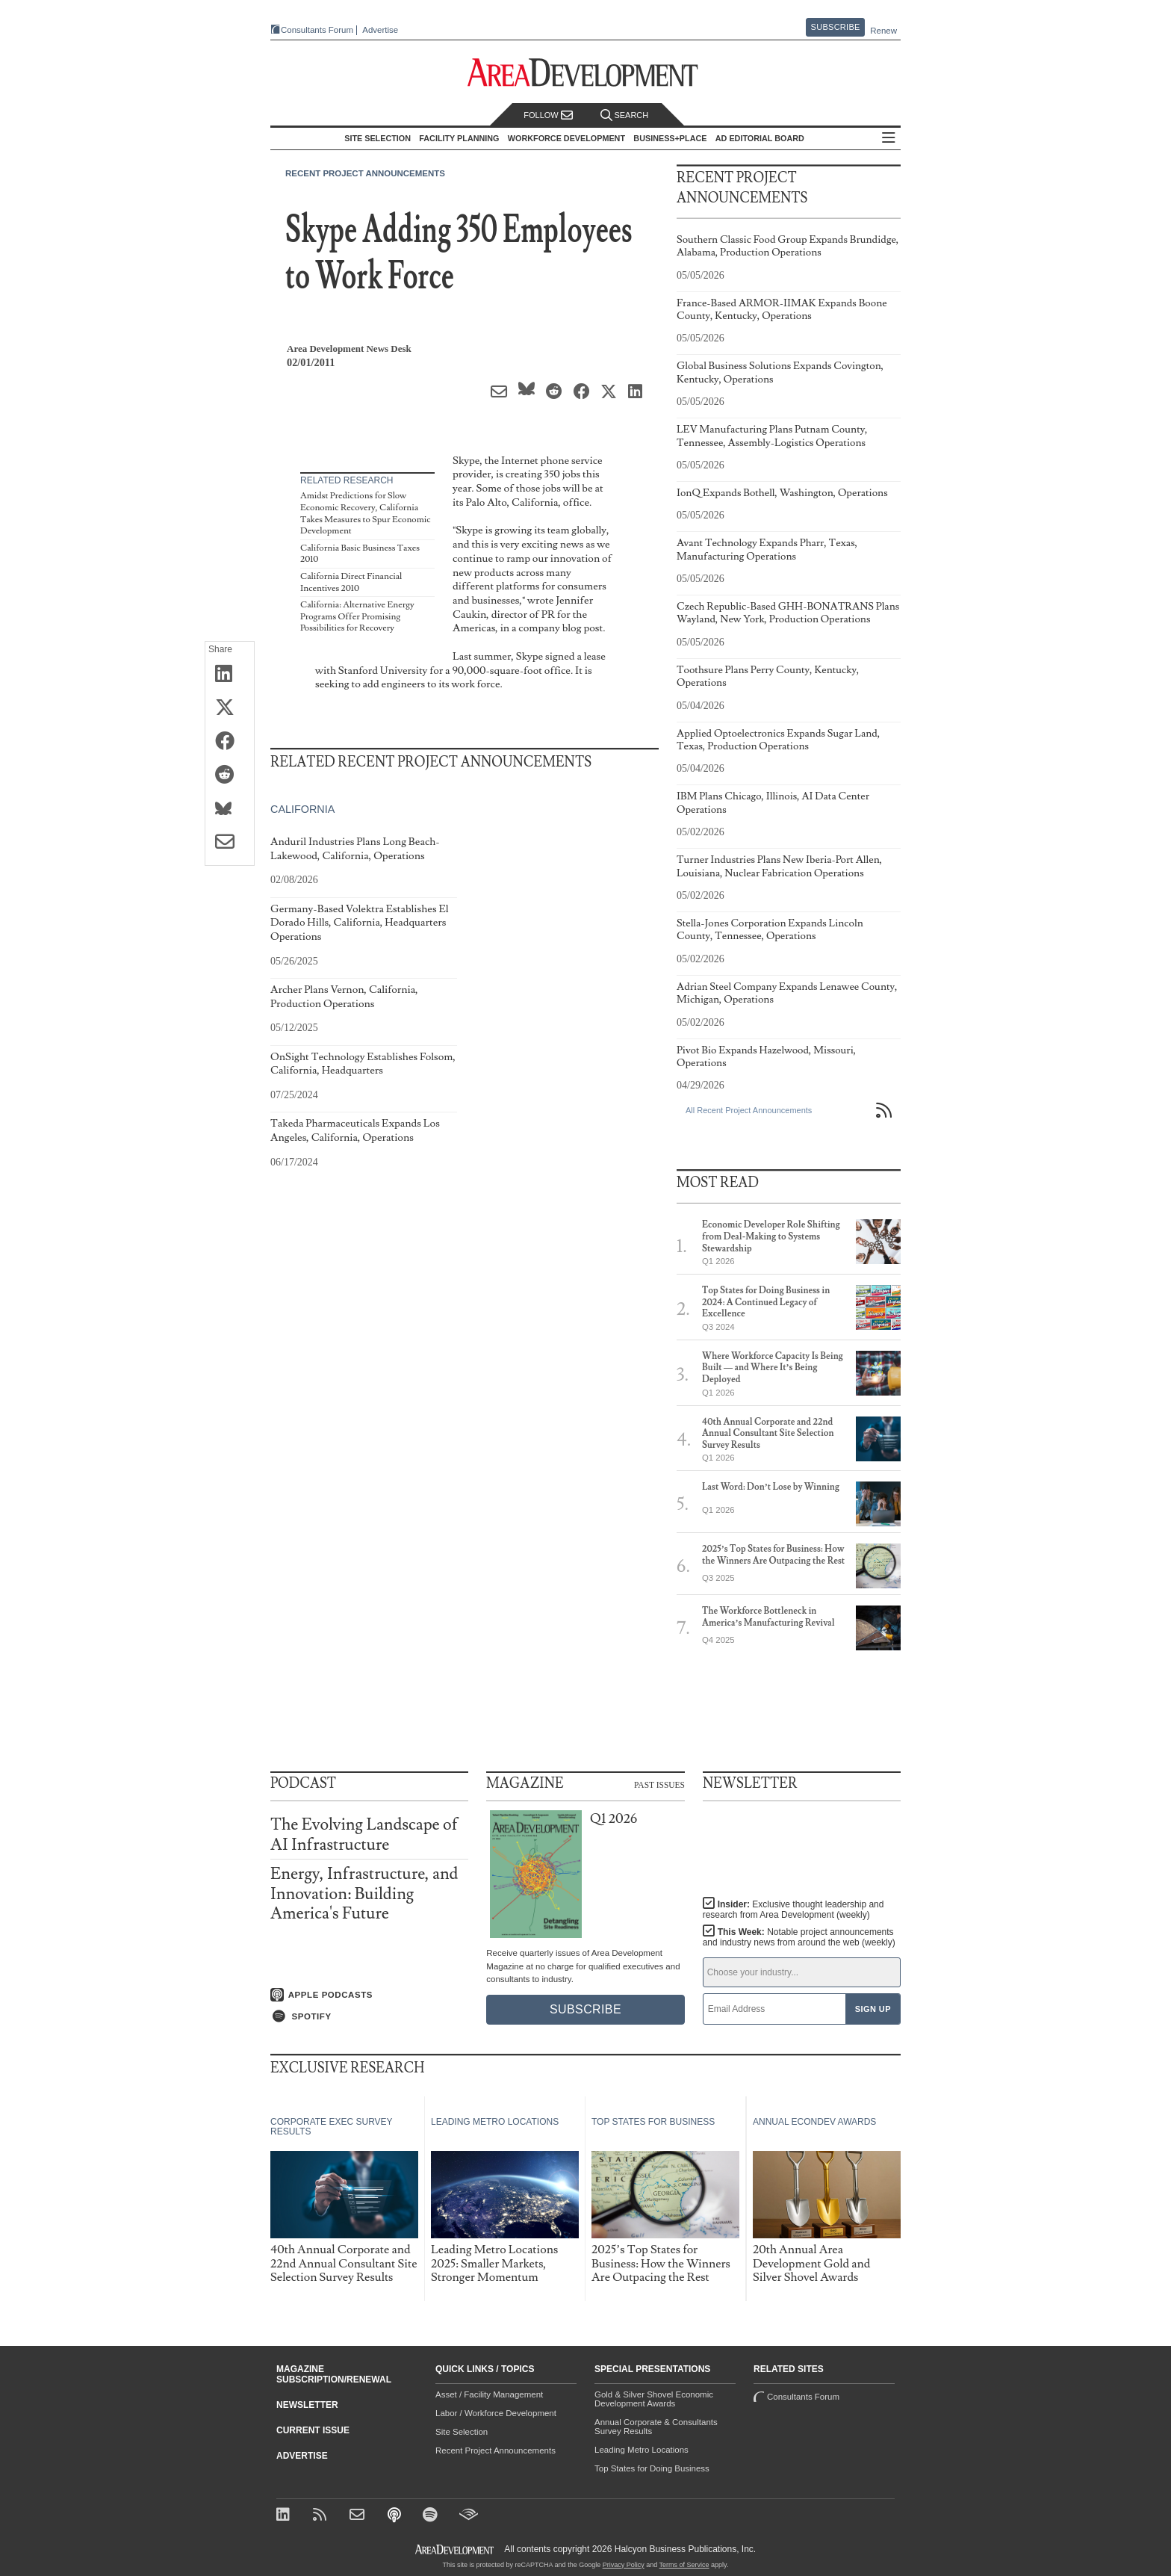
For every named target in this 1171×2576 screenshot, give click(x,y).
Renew (883, 30)
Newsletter (307, 2405)
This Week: (799, 1937)
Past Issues (659, 1784)
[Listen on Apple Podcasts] (369, 1995)
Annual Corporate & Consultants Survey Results (656, 2427)
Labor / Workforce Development (495, 2413)
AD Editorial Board (759, 138)
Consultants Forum (317, 29)
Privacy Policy (623, 2565)
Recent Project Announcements (365, 173)
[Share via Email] (229, 842)
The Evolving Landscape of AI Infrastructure (364, 1834)
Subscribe (835, 26)
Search (624, 115)
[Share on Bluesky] (229, 809)
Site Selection (461, 2431)
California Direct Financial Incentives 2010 (351, 582)
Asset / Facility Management (489, 2394)
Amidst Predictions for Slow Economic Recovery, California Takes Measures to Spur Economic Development (365, 513)
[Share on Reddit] (229, 775)
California (302, 809)
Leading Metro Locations (641, 2449)
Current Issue (313, 2430)
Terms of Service (684, 2565)
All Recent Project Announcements (749, 1110)
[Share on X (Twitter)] (229, 708)
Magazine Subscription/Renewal (333, 2374)
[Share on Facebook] (229, 741)
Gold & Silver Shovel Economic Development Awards (653, 2399)
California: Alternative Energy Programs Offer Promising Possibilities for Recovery (357, 616)
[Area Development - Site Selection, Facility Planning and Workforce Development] (586, 72)
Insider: (793, 1909)
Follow (548, 115)
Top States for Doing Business (651, 2468)
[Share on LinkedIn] (229, 674)
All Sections (889, 138)
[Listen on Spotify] (369, 2016)
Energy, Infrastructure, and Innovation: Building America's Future (364, 1893)
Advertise (380, 30)
